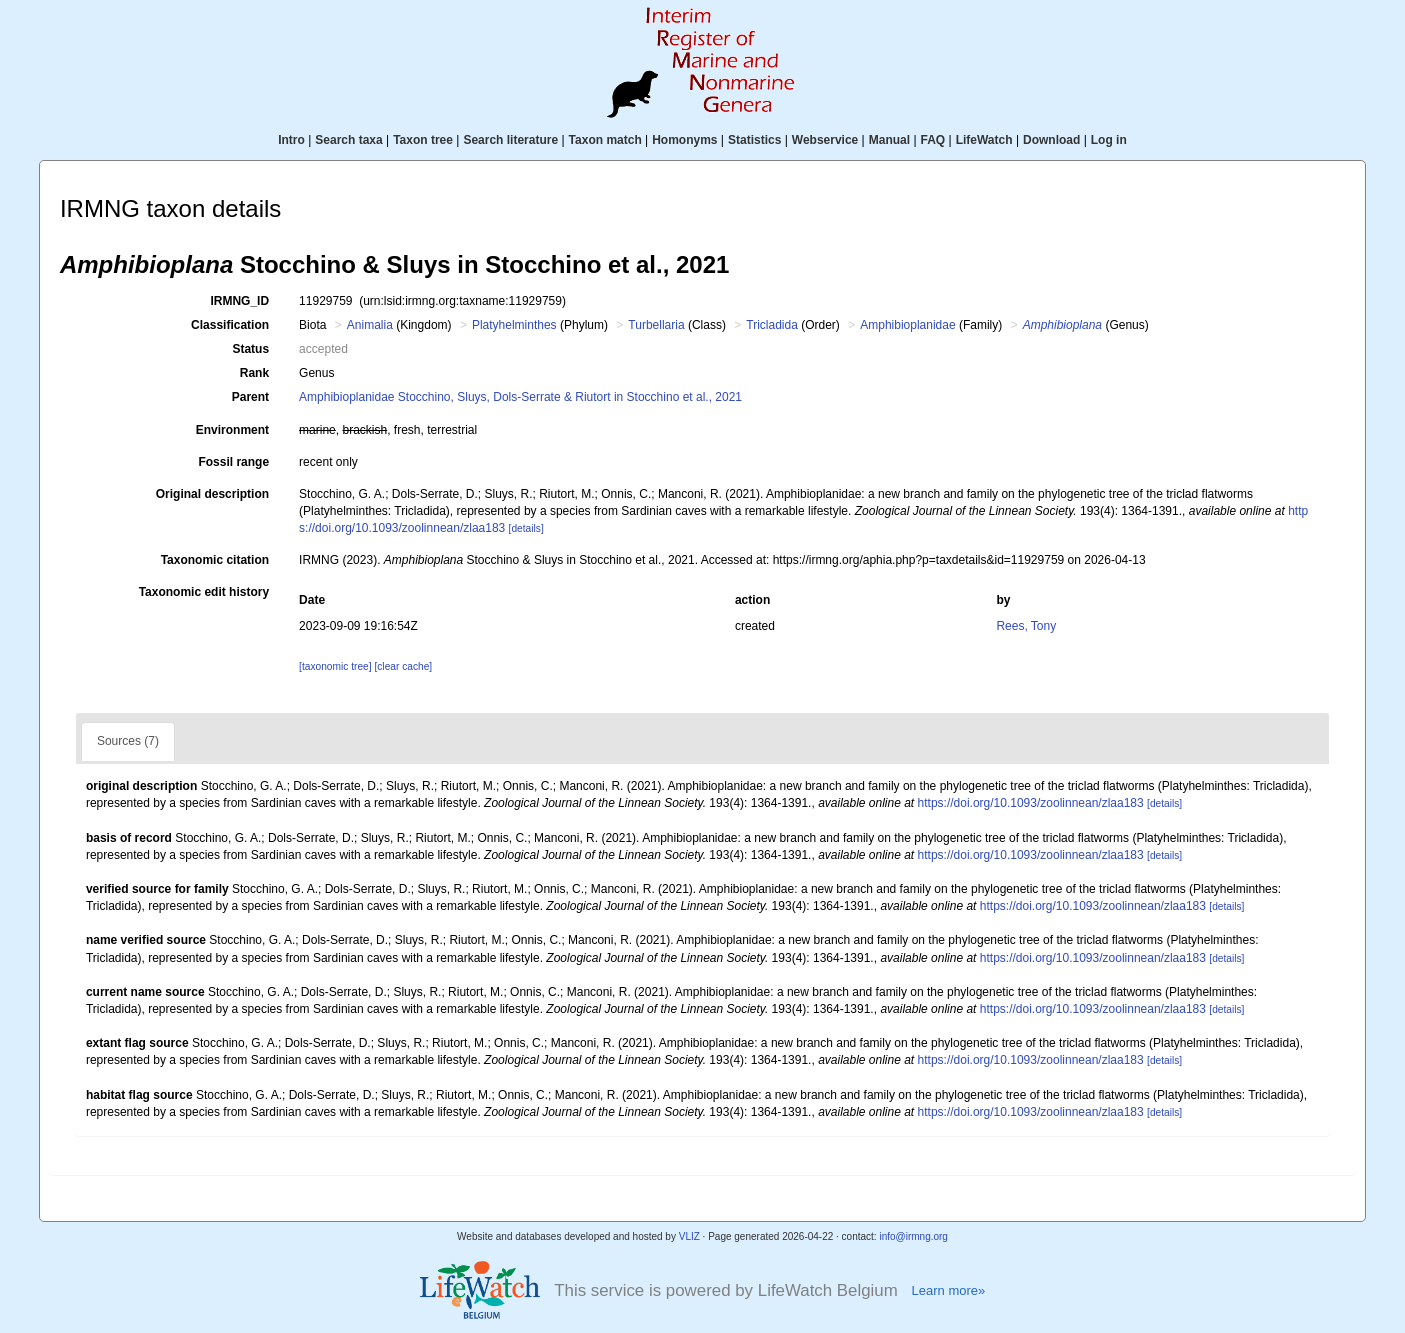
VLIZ (689, 1236)
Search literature (510, 140)
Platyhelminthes (514, 325)
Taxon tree (423, 140)
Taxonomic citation (215, 560)
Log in (1109, 140)
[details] (526, 528)
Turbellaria (656, 325)
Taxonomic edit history (204, 592)
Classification (230, 325)
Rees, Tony (1026, 626)
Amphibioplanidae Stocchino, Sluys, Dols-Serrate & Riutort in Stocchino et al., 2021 (520, 397)
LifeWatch (984, 140)
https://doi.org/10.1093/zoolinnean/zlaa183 (1031, 803)
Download (1051, 140)
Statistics (754, 140)
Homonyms (684, 140)
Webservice (825, 140)
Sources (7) (128, 741)
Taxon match (605, 140)
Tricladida (772, 325)
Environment (232, 430)
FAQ (933, 140)
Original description (212, 494)
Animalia (370, 325)
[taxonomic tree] (335, 666)
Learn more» (949, 1290)
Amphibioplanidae (907, 325)
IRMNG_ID (239, 301)
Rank (254, 373)
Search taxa (348, 140)
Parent (250, 397)
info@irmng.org (913, 1236)
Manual (889, 140)
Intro (291, 140)
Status (250, 349)
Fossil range (233, 462)
